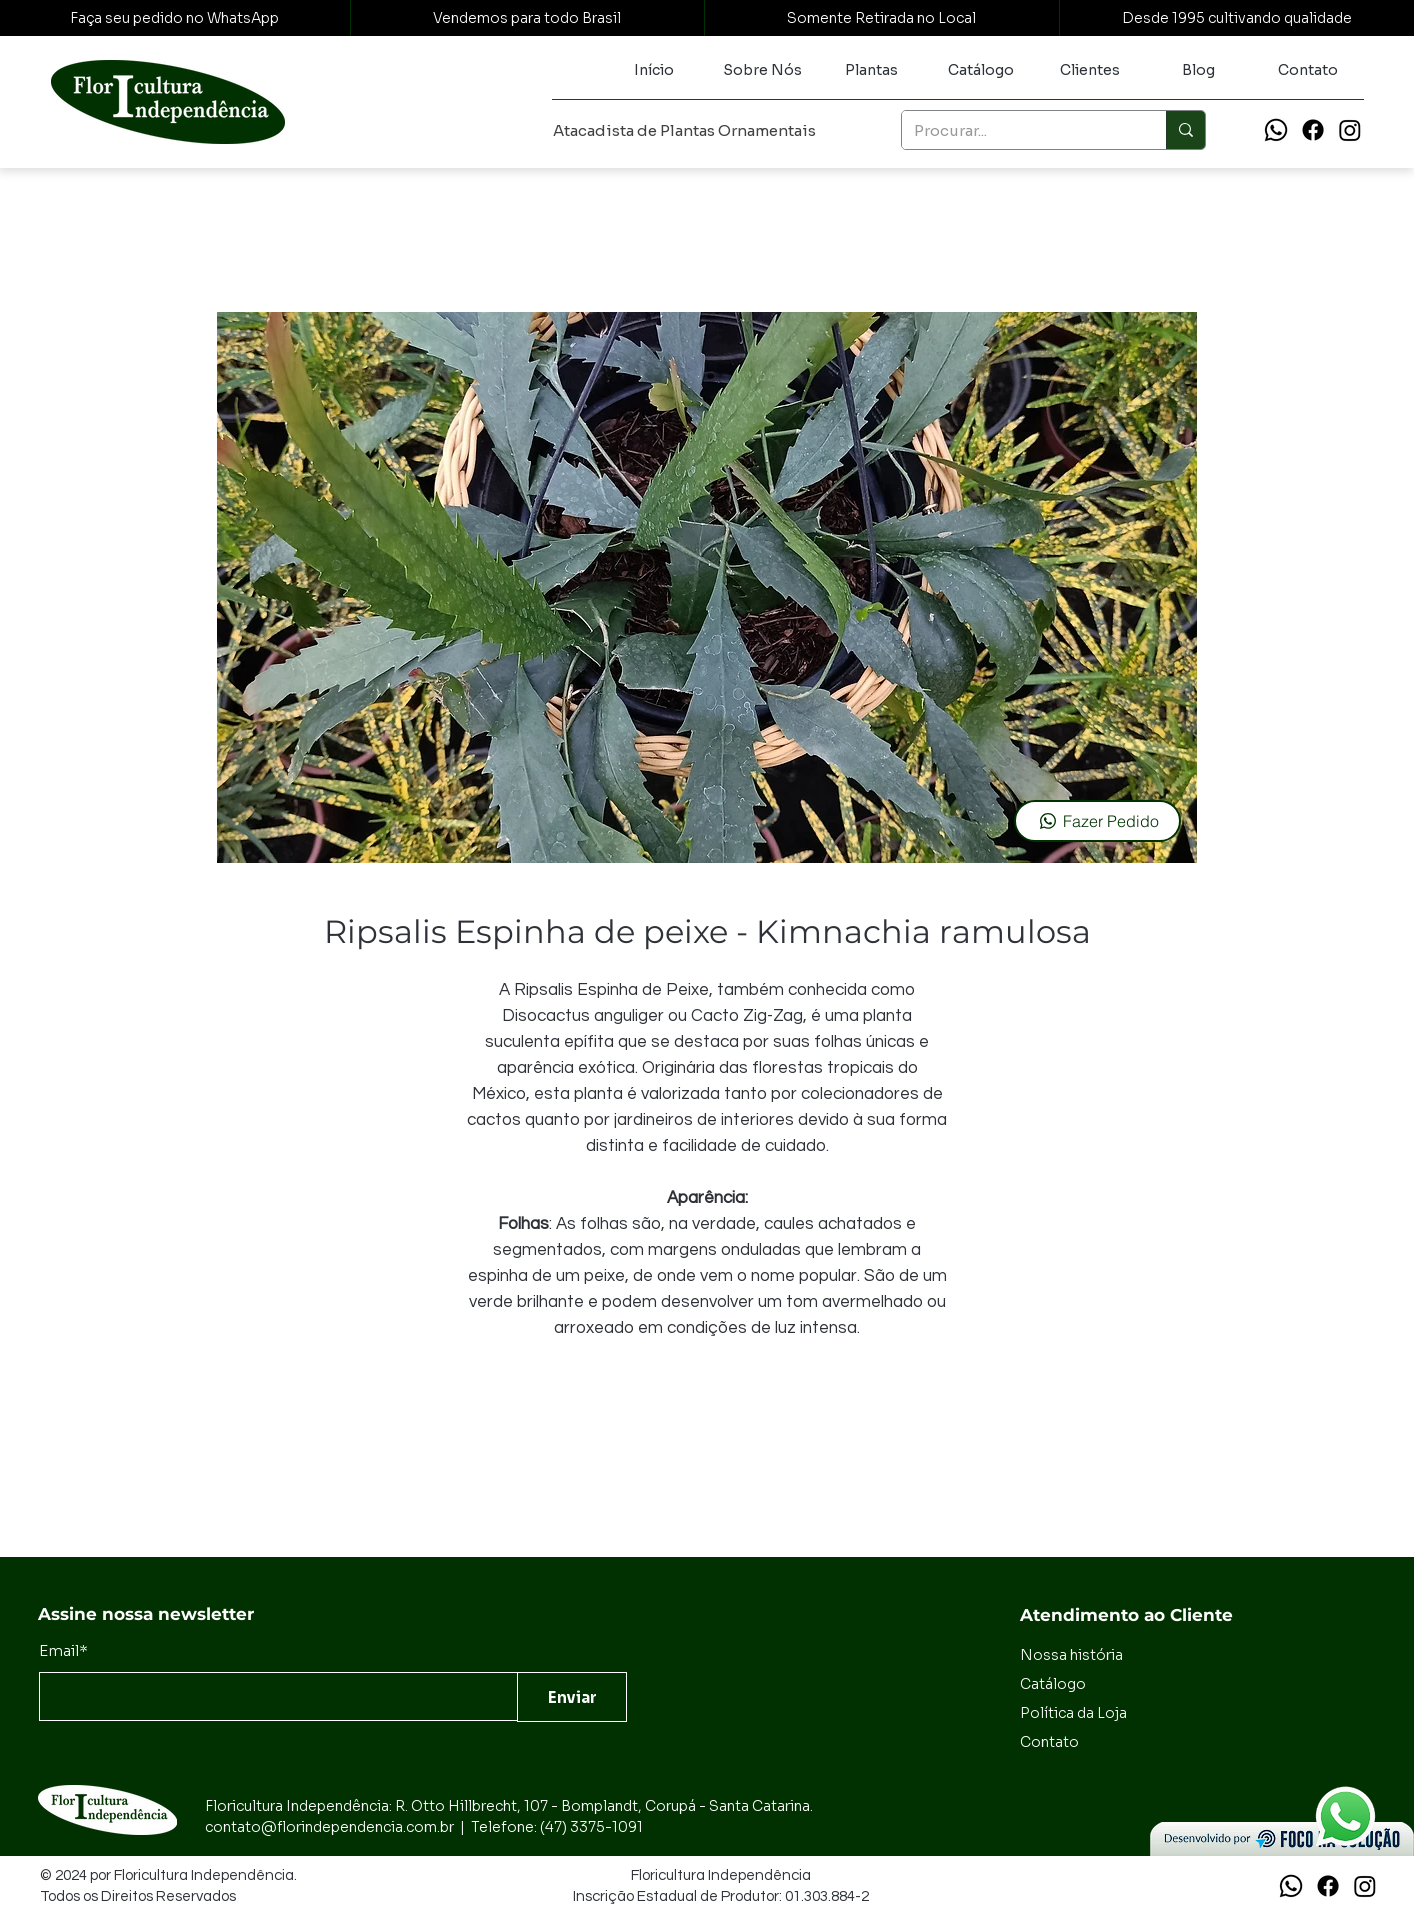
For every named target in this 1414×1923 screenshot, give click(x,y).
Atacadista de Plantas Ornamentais (684, 130)
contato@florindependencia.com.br (329, 1827)
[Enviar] (572, 1697)
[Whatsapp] (1276, 130)
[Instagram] (1350, 130)
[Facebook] (1313, 130)
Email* (63, 1650)
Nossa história (1071, 1655)
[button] (871, 70)
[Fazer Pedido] (1097, 821)
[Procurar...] (1019, 130)
